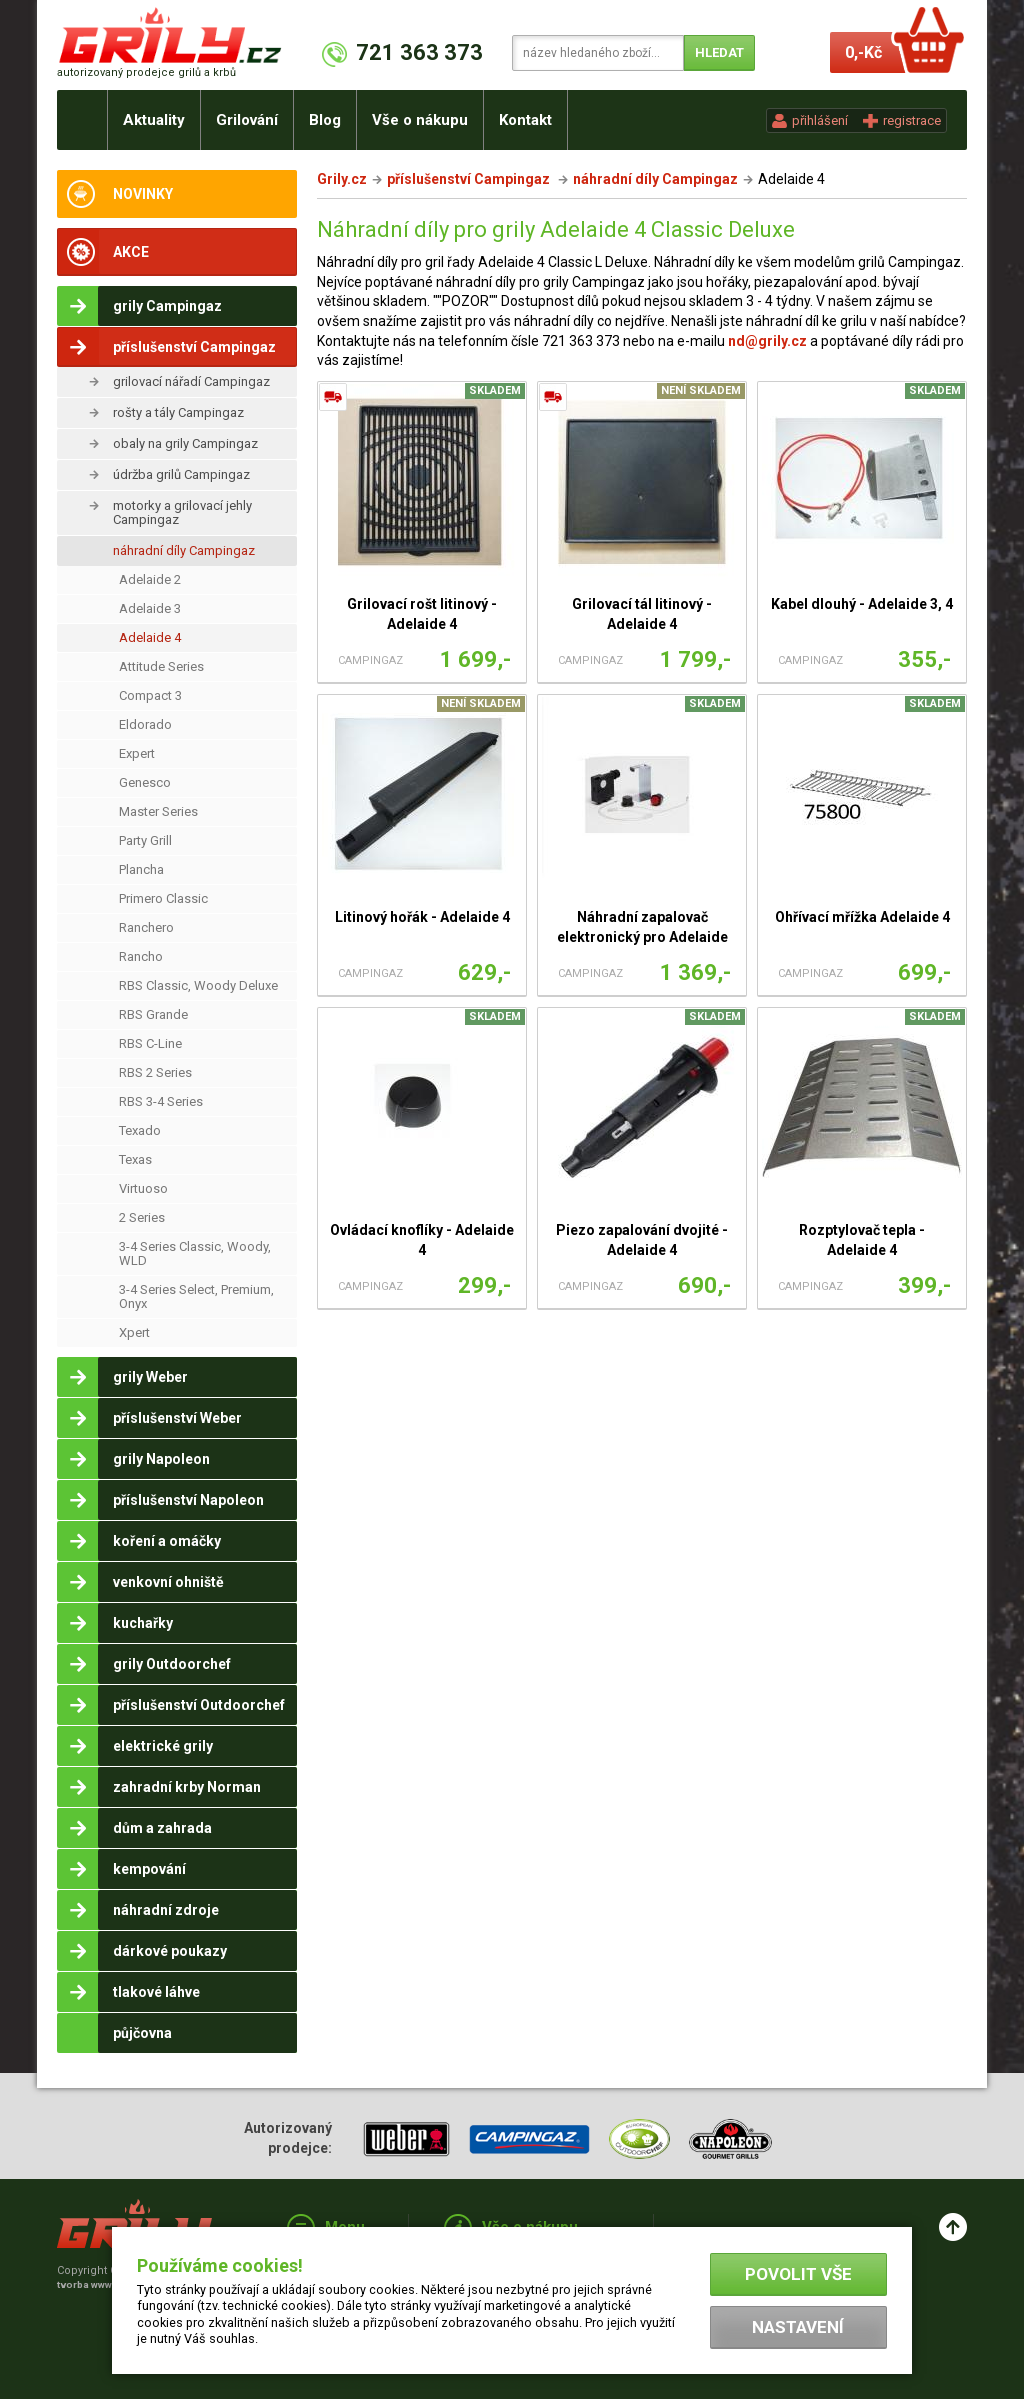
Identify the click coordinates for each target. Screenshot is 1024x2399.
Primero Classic (163, 898)
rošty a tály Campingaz (178, 412)
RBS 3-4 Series (161, 1101)
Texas (135, 1159)
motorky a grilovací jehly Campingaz (182, 512)
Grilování (247, 120)
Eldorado (145, 724)
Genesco (145, 782)
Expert (137, 753)
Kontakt (525, 120)
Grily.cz (342, 179)
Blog (325, 120)
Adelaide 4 (150, 637)
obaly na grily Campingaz (185, 443)
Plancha (141, 869)
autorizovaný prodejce (146, 72)
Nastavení (798, 2327)
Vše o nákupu (420, 120)
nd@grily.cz (767, 341)
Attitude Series (161, 666)
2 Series (142, 1217)
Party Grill (145, 840)
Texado (140, 1130)
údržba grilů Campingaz (181, 474)
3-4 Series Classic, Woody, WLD (195, 1253)
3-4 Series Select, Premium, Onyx (196, 1296)
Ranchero (146, 927)
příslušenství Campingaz (470, 179)
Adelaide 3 (150, 608)
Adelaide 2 (150, 579)
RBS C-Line (150, 1043)
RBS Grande (153, 1014)
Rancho (141, 956)
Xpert (134, 1332)
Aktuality (154, 120)
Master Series (158, 811)
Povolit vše (798, 2274)
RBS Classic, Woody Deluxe (198, 985)
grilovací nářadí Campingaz (191, 381)
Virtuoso (143, 1188)
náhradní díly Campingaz (184, 550)
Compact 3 (150, 695)
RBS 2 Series (155, 1072)
